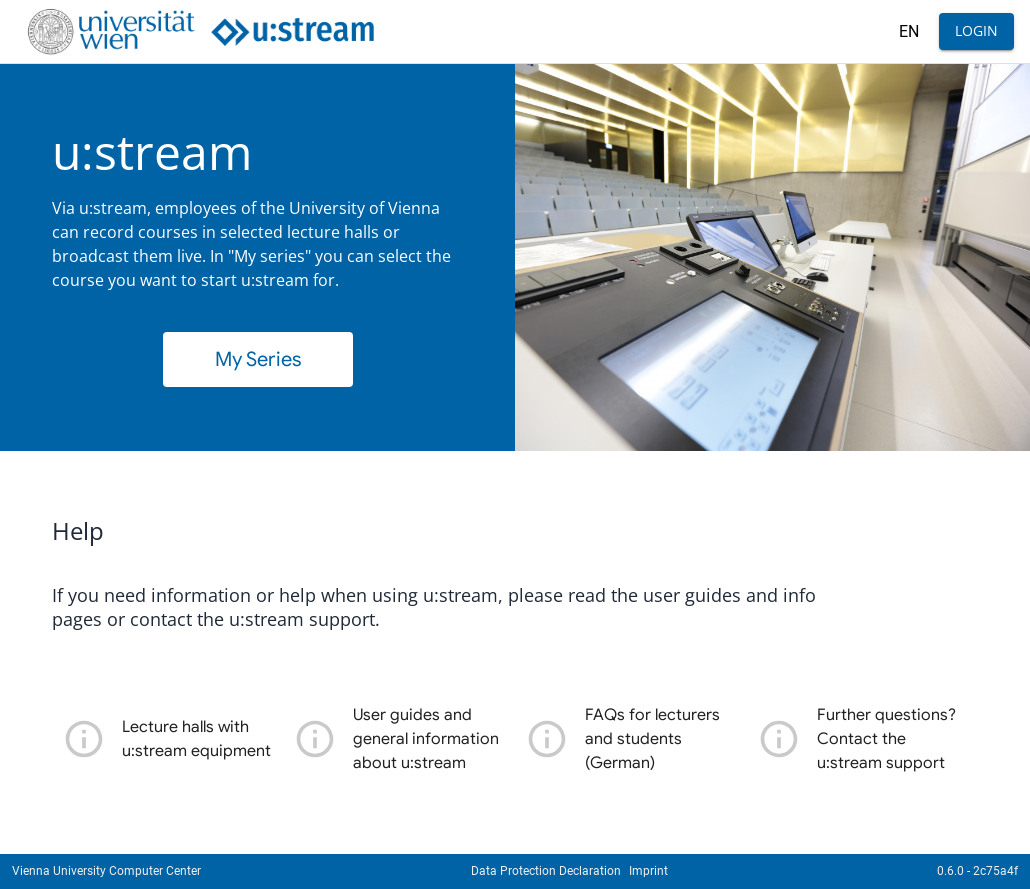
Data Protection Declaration (546, 871)
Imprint (648, 871)
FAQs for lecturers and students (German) (652, 739)
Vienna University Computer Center (106, 871)
